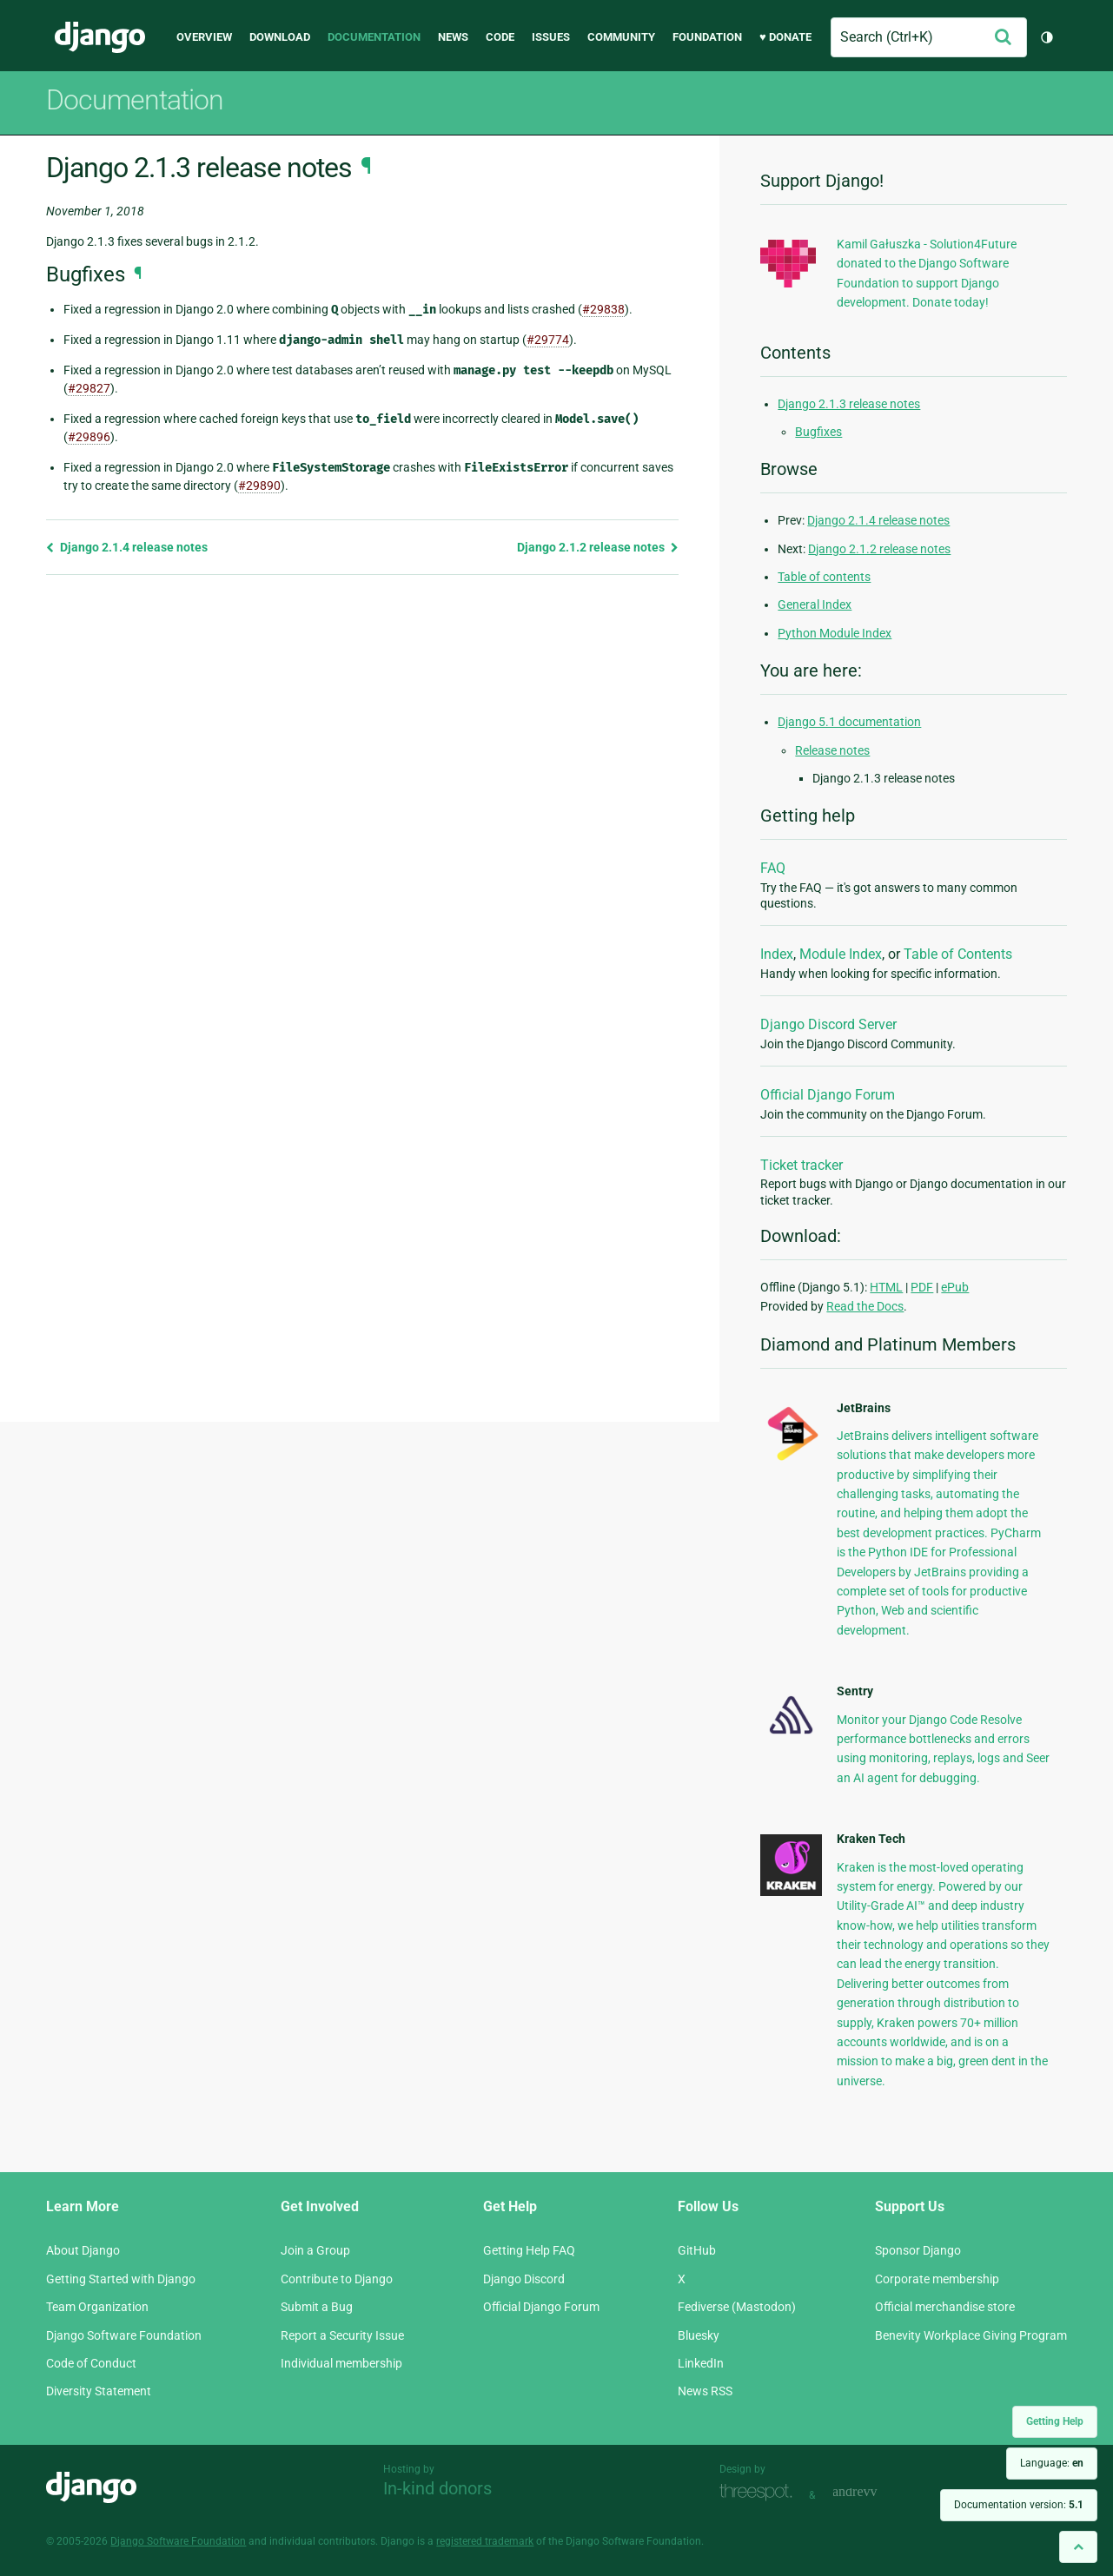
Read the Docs (865, 1306)
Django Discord (524, 2279)
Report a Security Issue (342, 2335)
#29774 (548, 340)
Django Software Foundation (124, 2335)
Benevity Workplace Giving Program (971, 2335)
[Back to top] (1078, 2547)
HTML (886, 1287)
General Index (814, 604)
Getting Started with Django (120, 2279)
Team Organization (97, 2307)
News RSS (705, 2391)
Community (621, 36)
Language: (1051, 2463)
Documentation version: (1018, 2505)
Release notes (832, 750)
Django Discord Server (828, 1024)
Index (776, 954)
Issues (551, 36)
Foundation (707, 36)
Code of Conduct (91, 2363)
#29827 (89, 388)
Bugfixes (818, 432)
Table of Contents (958, 954)
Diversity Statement (98, 2391)
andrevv (874, 2493)
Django (100, 37)
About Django (83, 2250)
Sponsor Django (918, 2250)
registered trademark (484, 2541)
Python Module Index (834, 633)
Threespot (760, 2493)
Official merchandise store (945, 2307)
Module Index (840, 954)
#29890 (259, 485)
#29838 (603, 309)
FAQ (772, 868)
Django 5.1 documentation (849, 722)
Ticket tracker (801, 1165)
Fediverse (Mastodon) (737, 2307)
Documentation (374, 36)
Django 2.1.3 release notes (849, 404)
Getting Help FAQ (529, 2250)
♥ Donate (785, 36)
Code (500, 36)
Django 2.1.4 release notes (127, 547)
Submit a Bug (317, 2307)
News (453, 36)
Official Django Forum (827, 1095)
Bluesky (698, 2335)
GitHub (697, 2250)
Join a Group (315, 2250)
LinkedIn (701, 2363)
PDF (922, 1287)
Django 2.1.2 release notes (598, 547)
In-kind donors (437, 2488)
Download (279, 36)
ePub (955, 1287)
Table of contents (824, 577)
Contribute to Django (337, 2279)
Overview (204, 36)
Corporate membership (937, 2279)
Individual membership (341, 2363)
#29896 (89, 437)
